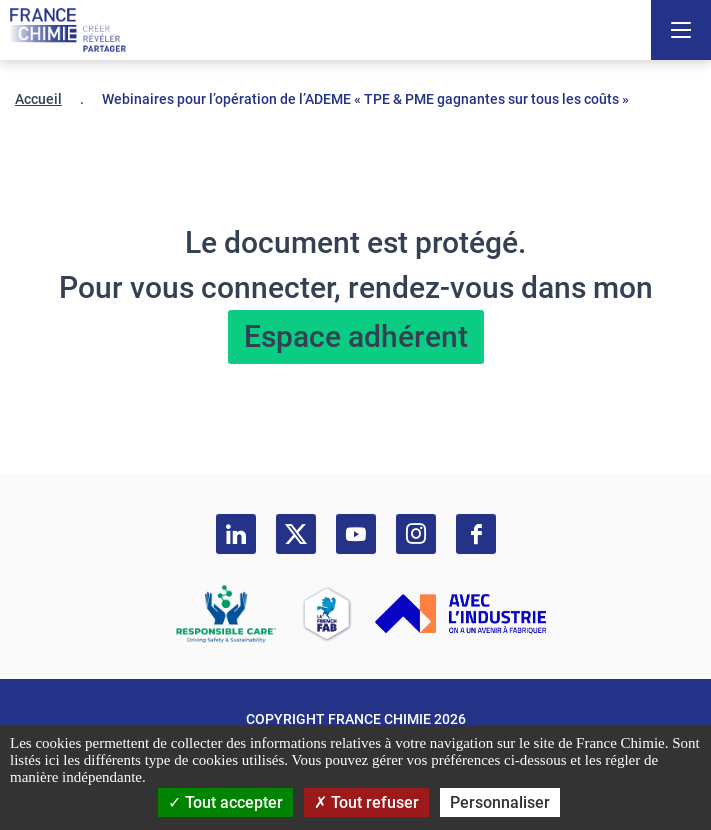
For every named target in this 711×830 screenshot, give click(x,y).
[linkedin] (236, 534)
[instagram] (416, 534)
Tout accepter (225, 802)
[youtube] (356, 534)
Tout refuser (366, 802)
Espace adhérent (356, 336)
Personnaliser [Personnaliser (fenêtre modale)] (500, 802)
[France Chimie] (68, 30)
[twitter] (296, 534)
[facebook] (476, 534)
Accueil (38, 99)
